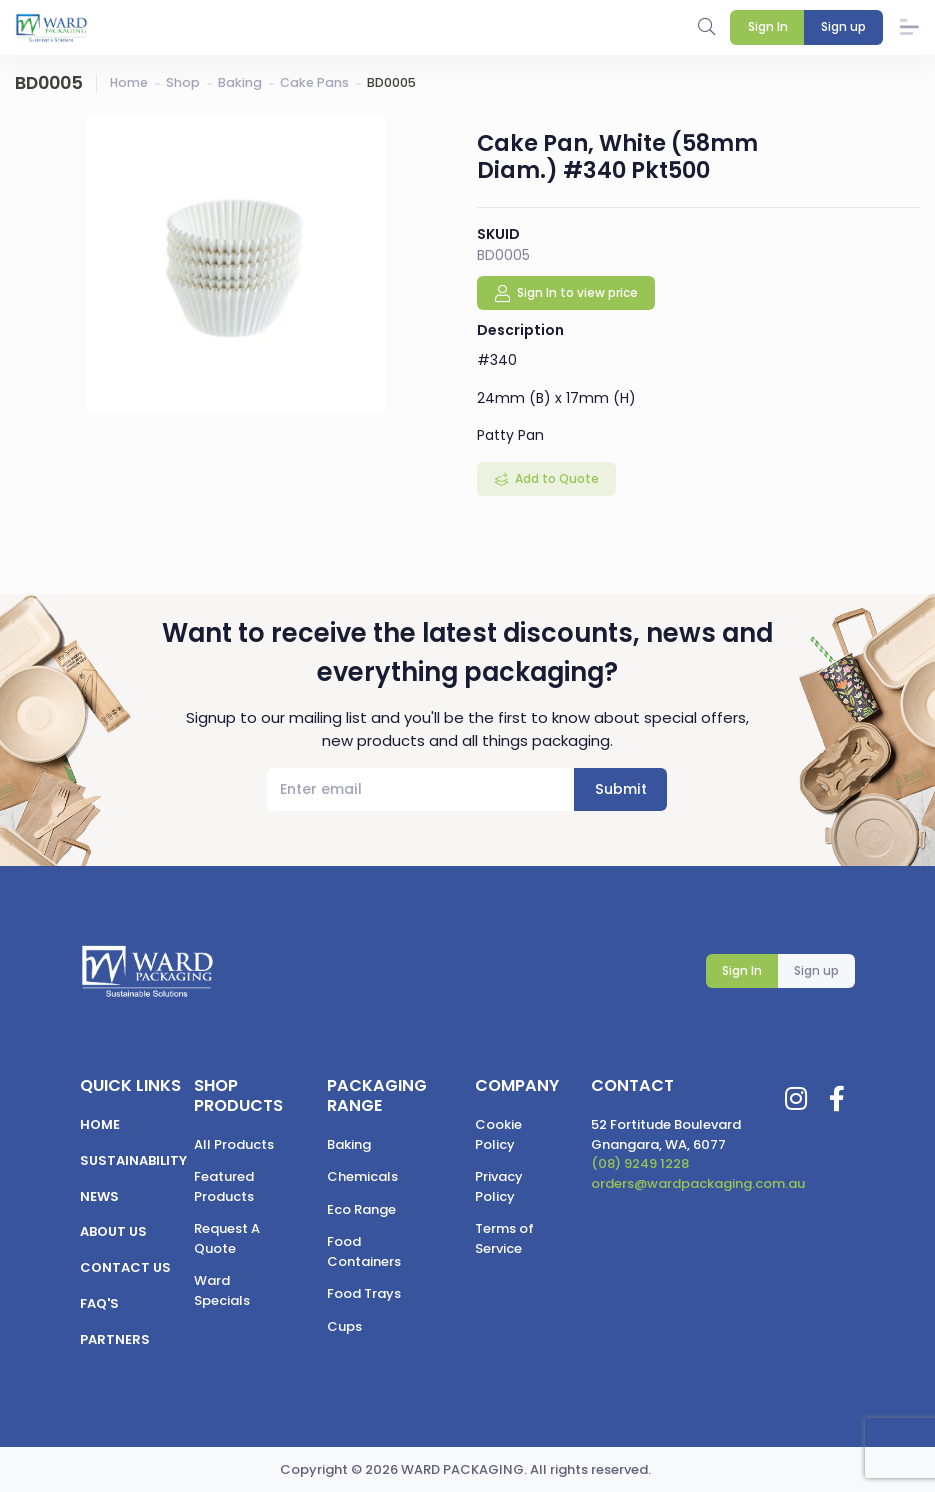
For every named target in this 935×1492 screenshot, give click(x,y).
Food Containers (364, 1251)
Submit (621, 789)
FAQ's (99, 1303)
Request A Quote (227, 1238)
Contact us (125, 1267)
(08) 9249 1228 (640, 1163)
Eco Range (361, 1209)
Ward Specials (222, 1290)
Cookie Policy (498, 1134)
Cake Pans (314, 82)
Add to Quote (555, 478)
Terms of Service (504, 1238)
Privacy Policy (499, 1186)
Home (129, 82)
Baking (240, 82)
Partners (115, 1339)
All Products (234, 1144)
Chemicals (362, 1176)
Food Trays (364, 1293)
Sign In (742, 970)
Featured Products (224, 1186)
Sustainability (133, 1160)
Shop (183, 82)
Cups (344, 1326)
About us (113, 1231)
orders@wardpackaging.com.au (698, 1183)
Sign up (816, 970)
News (99, 1196)
